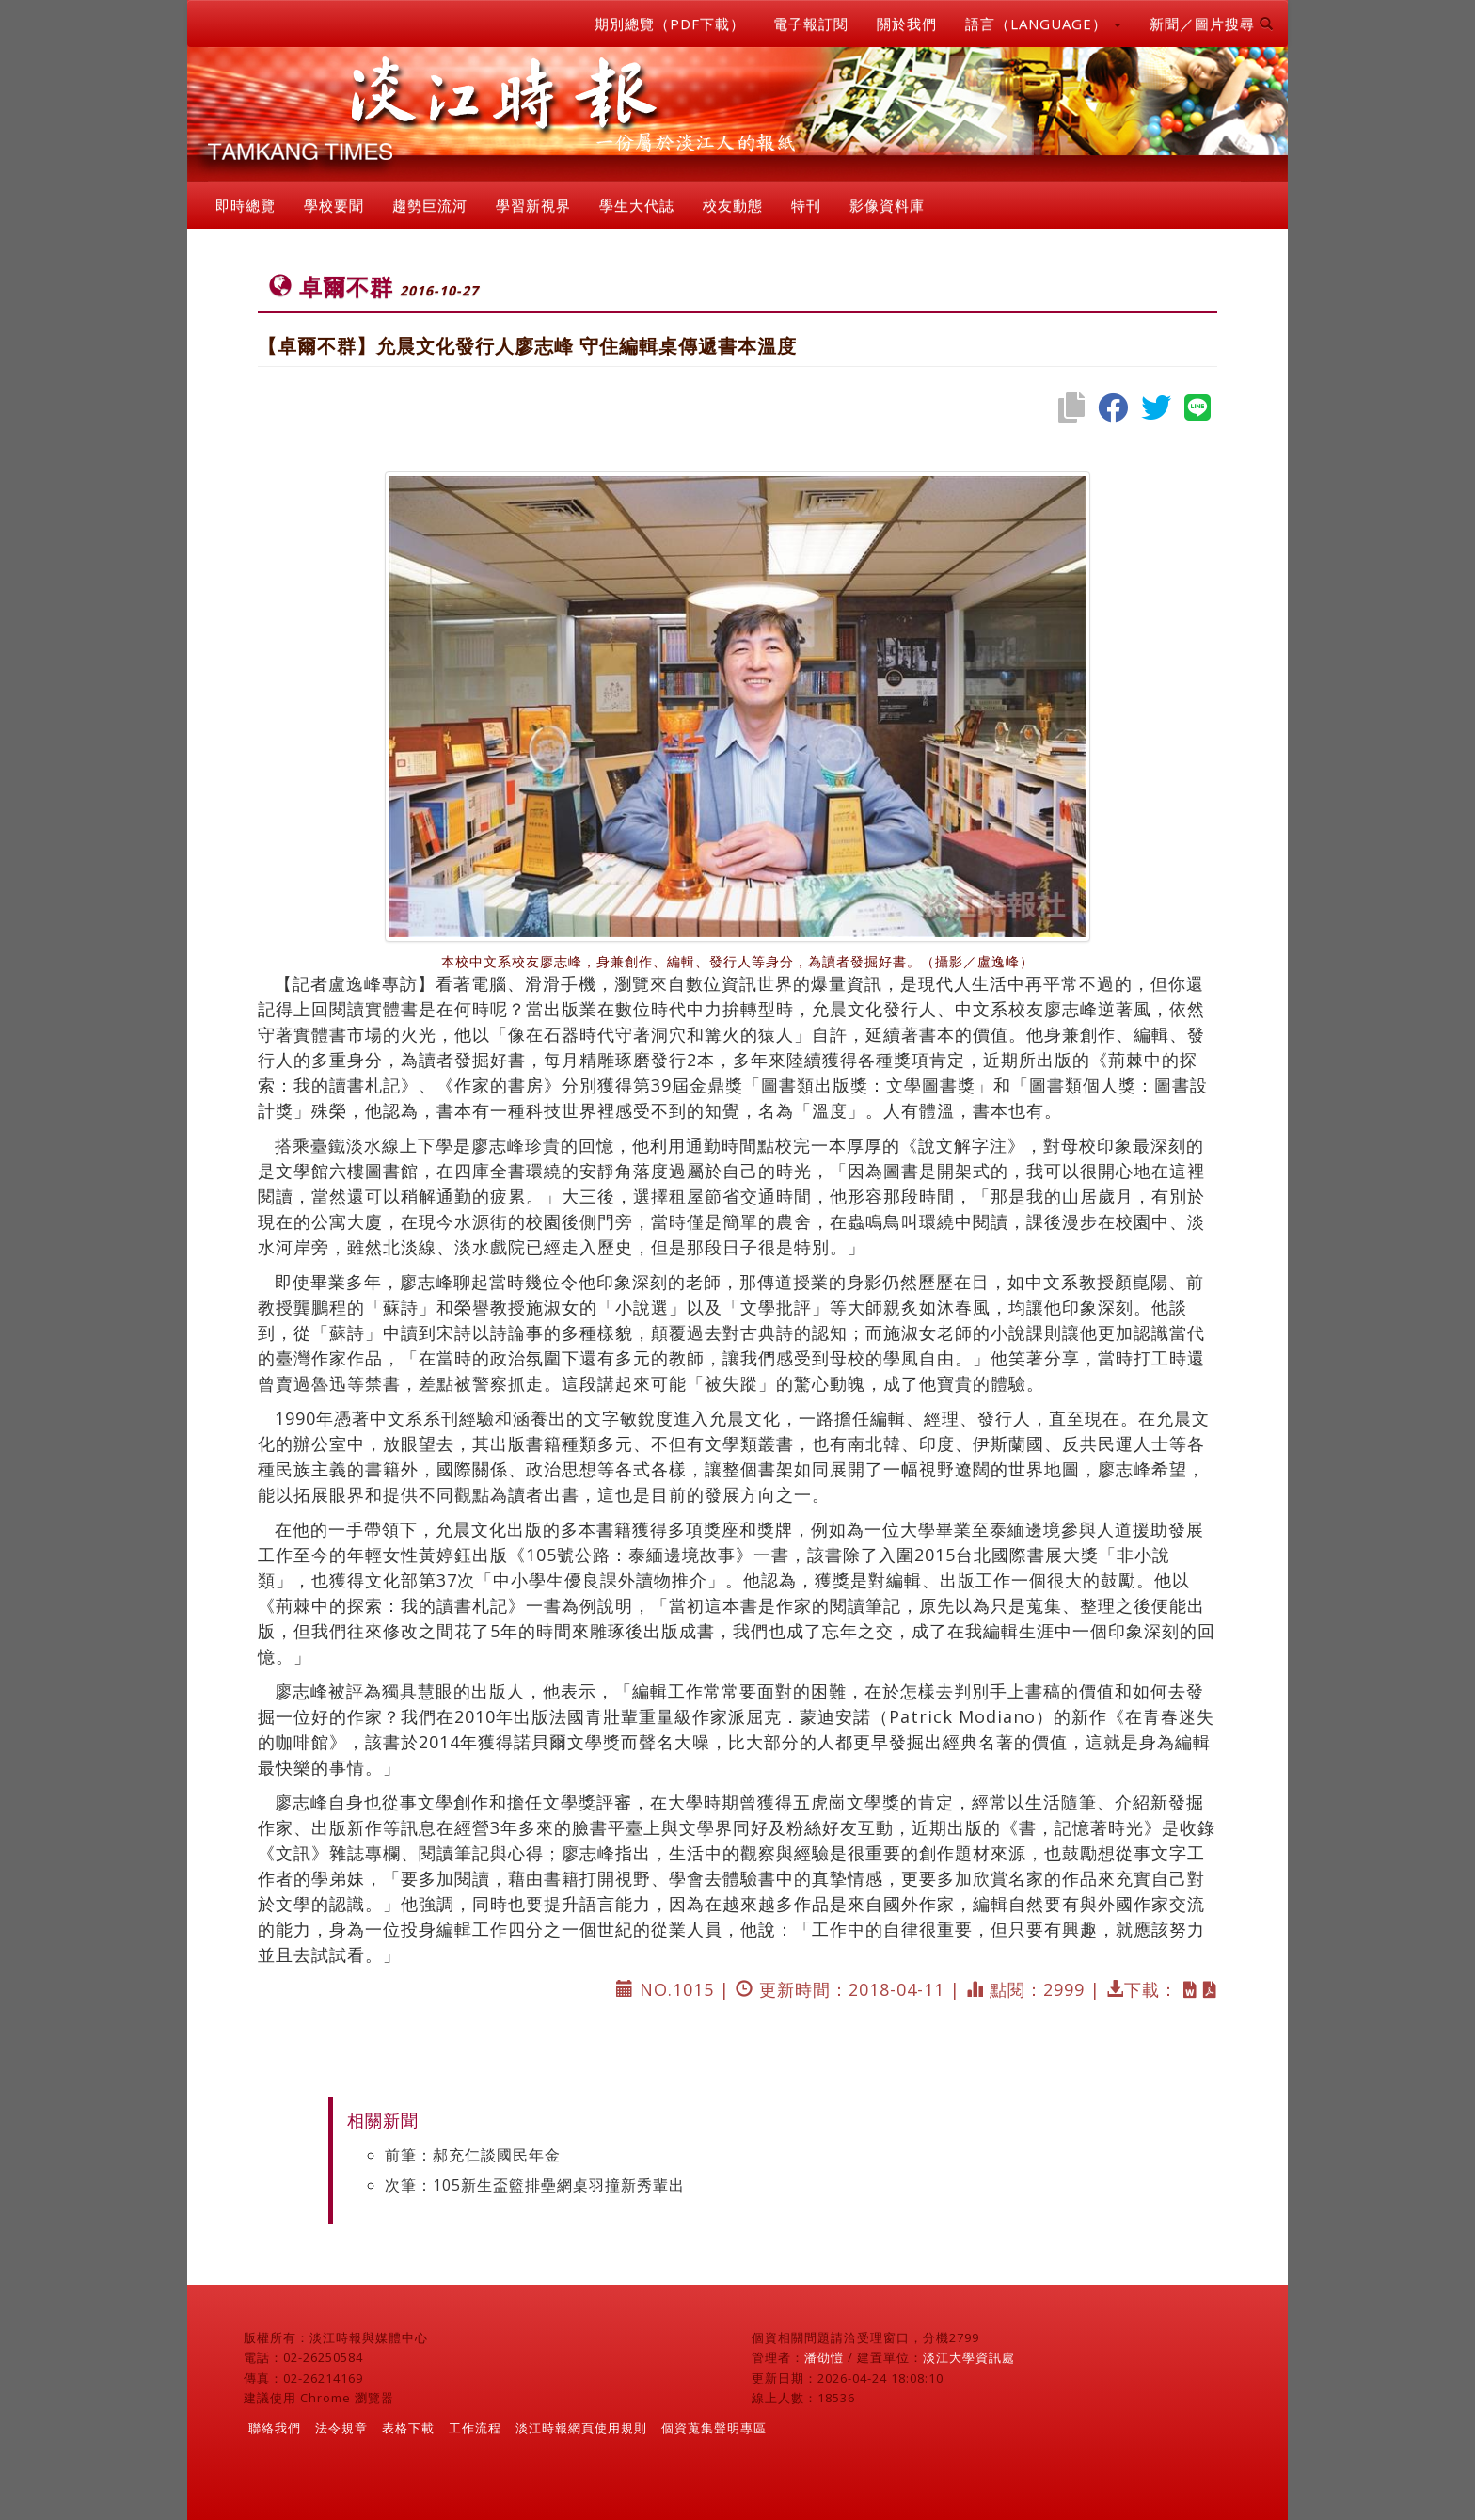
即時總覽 (245, 205)
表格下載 (408, 2427)
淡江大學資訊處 (969, 2357)
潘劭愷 (824, 2357)
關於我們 (907, 23)
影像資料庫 (887, 205)
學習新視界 (533, 205)
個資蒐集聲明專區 (714, 2427)
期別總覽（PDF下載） (670, 23)
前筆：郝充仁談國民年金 (473, 2155)
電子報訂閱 (811, 23)
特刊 (806, 205)
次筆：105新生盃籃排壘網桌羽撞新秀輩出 (535, 2185)
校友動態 (733, 205)
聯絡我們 (274, 2427)
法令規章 (341, 2427)
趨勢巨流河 (430, 205)
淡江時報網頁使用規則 (581, 2427)
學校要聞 (334, 205)
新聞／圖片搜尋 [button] (1212, 23)
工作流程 (475, 2427)
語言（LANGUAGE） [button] (1043, 23)
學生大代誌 (636, 205)
